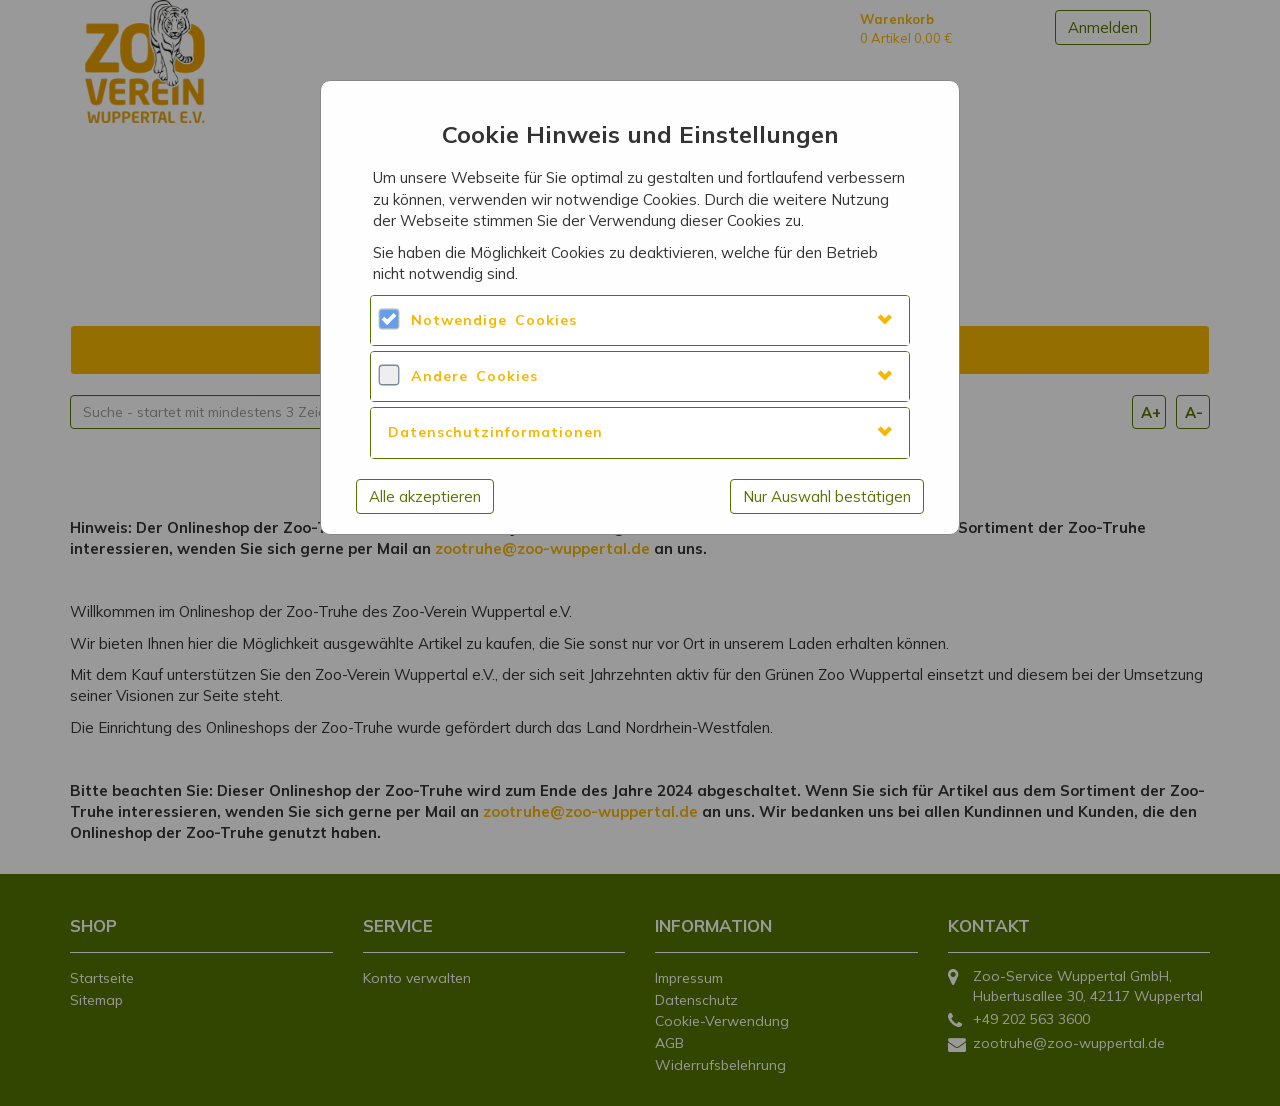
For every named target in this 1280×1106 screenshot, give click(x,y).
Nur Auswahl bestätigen (827, 496)
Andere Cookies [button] (474, 376)
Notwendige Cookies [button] (494, 320)
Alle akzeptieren (425, 496)
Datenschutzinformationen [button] (495, 432)
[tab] (640, 320)
